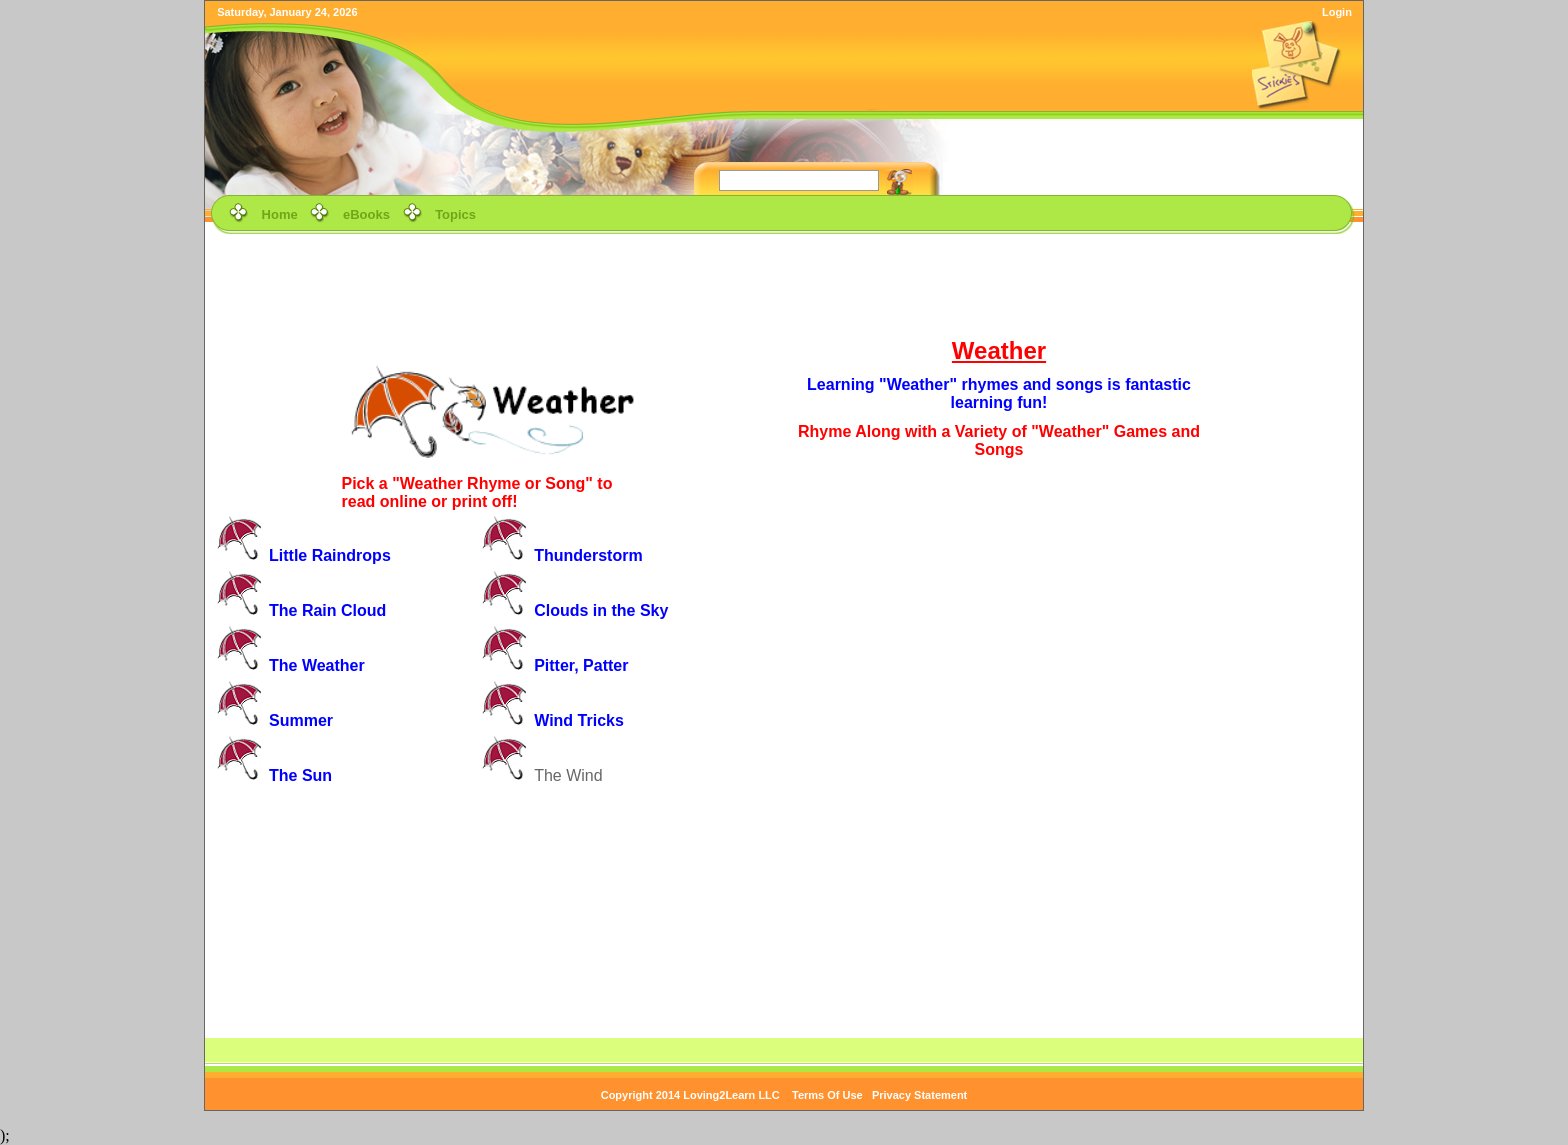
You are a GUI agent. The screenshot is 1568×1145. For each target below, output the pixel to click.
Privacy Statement (919, 1095)
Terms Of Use (827, 1095)
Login (1337, 12)
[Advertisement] (784, 284)
